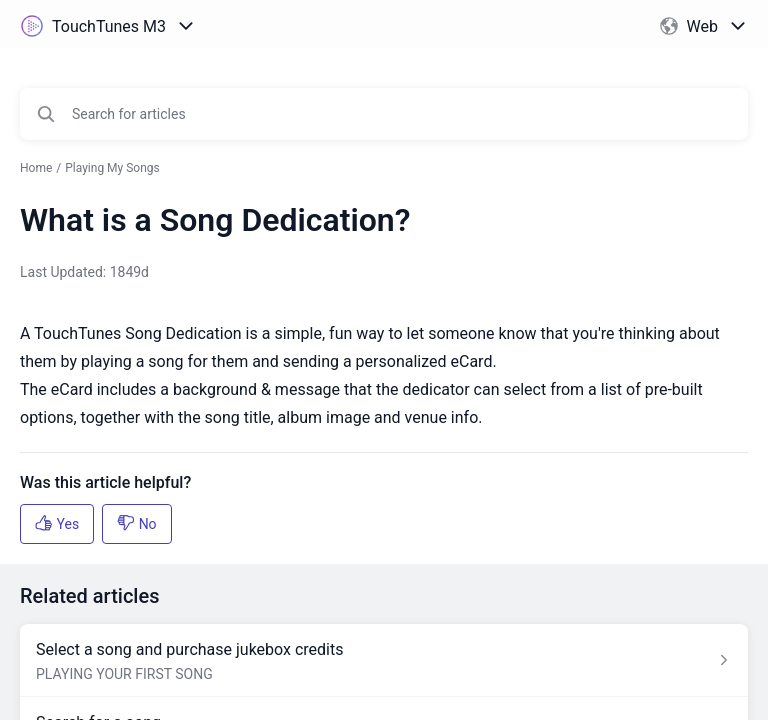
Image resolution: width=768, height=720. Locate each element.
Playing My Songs (112, 168)
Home (36, 168)
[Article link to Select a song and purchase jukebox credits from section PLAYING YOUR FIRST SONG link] (384, 660)
